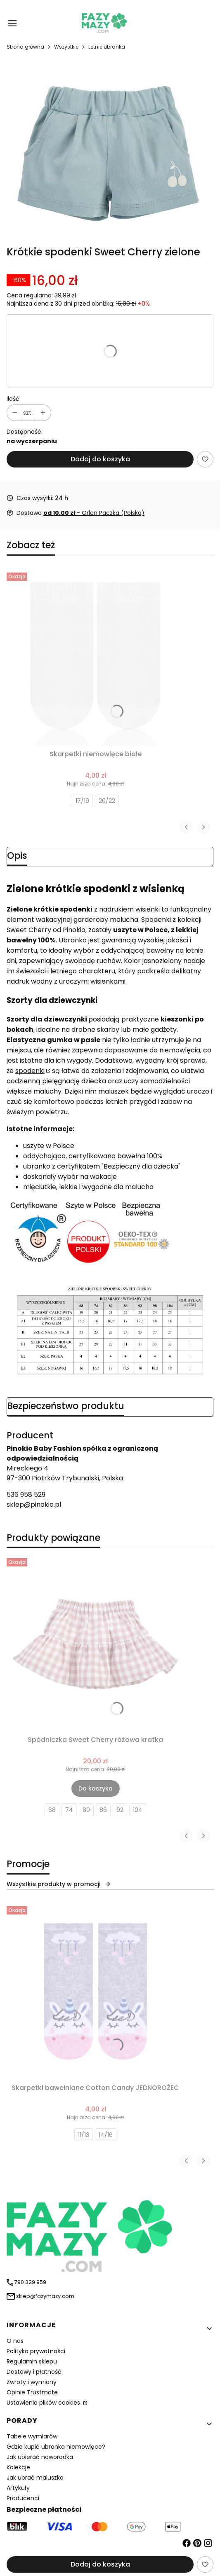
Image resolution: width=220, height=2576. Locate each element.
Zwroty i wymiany (32, 2382)
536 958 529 (26, 1494)
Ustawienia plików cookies (44, 2402)
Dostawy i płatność (34, 2372)
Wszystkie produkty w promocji (59, 1884)
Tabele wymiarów (32, 2436)
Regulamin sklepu (32, 2361)
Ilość (13, 399)
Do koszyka (95, 1788)
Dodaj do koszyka (100, 459)
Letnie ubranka (106, 46)
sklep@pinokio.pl (34, 1504)
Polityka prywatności (36, 2351)
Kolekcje (18, 2467)
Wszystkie (66, 46)
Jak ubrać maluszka (35, 2477)
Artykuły (18, 2488)
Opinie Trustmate (32, 2392)
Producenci (23, 2498)
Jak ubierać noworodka (40, 2457)
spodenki (30, 1070)
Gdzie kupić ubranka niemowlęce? (56, 2447)
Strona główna (25, 46)
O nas (15, 2341)
